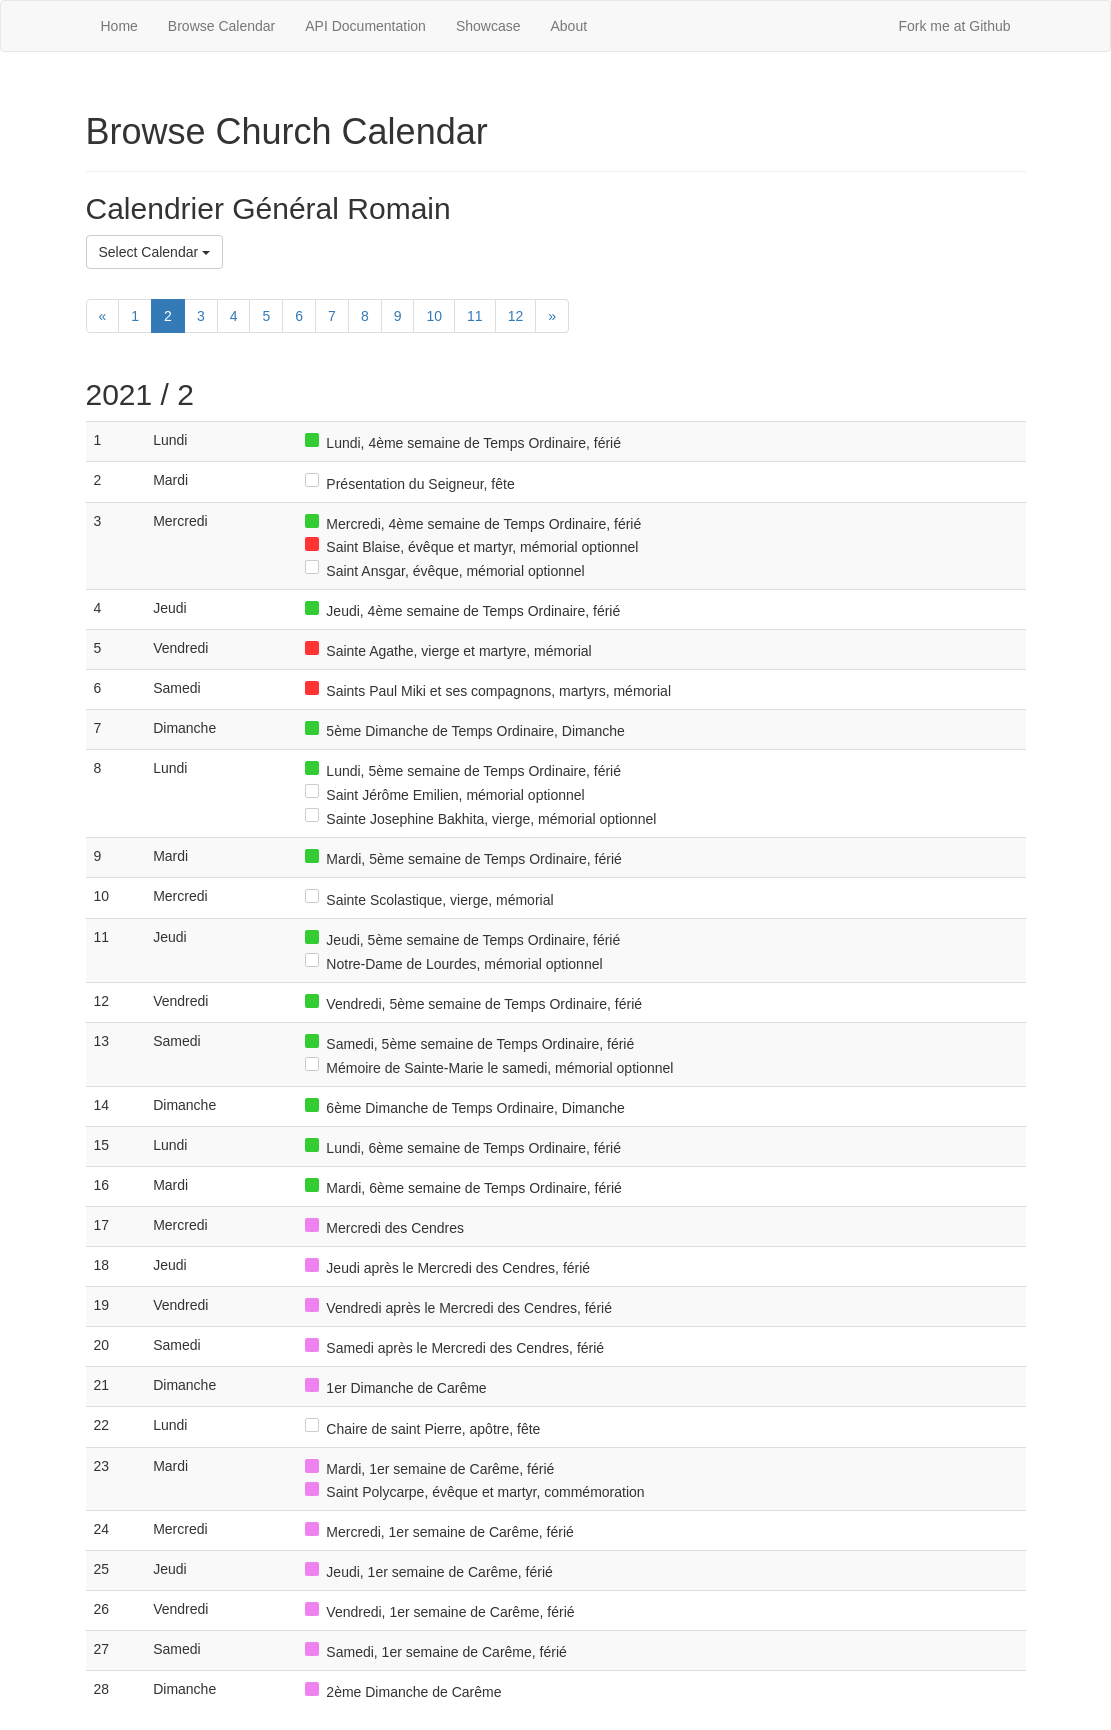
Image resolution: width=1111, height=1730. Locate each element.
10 (434, 316)
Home (119, 26)
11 (475, 316)
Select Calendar (155, 252)
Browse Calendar (221, 26)
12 (516, 316)
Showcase (488, 26)
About (568, 26)
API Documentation (365, 26)
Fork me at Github (954, 26)
